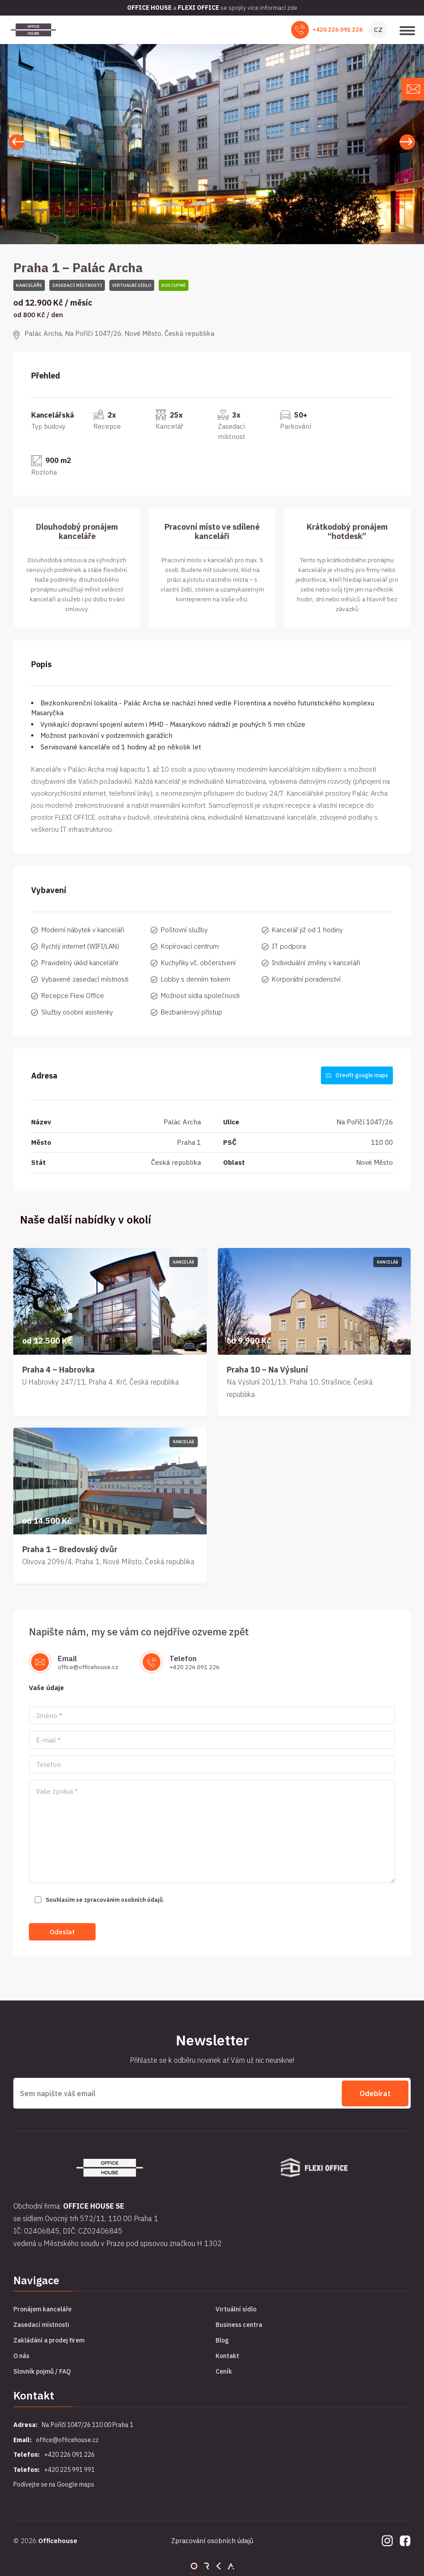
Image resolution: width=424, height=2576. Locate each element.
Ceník (224, 2371)
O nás (21, 2356)
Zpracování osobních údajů (212, 2540)
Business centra (239, 2325)
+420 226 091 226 (337, 29)
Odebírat (375, 2093)
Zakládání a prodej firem (48, 2340)
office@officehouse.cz (88, 1667)
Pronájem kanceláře (42, 2309)
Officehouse (57, 2540)
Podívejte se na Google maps (53, 2484)
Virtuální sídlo (236, 2309)
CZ (378, 29)
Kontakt (227, 2356)
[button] (407, 142)
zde (292, 8)
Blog (222, 2340)
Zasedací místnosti (41, 2325)
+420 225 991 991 (69, 2469)
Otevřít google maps (357, 1075)
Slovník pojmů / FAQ (42, 2371)
